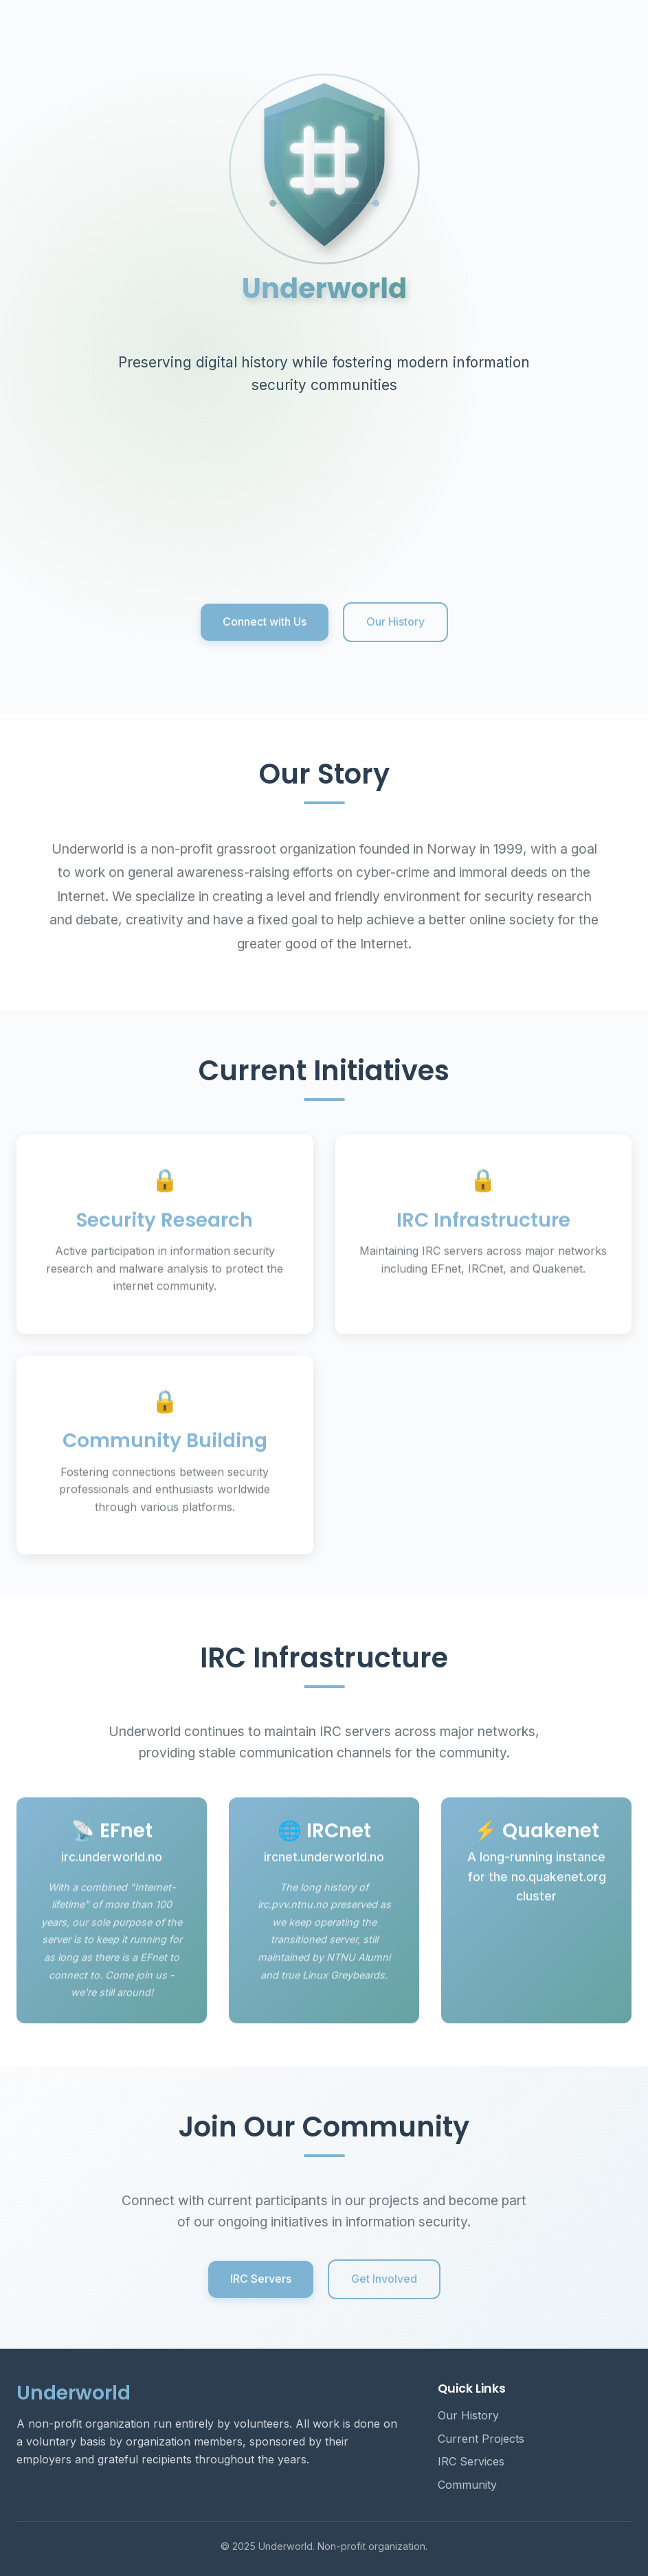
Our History (395, 621)
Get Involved (384, 2279)
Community (467, 2485)
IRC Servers (260, 2279)
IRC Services (471, 2461)
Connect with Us (264, 621)
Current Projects (481, 2439)
